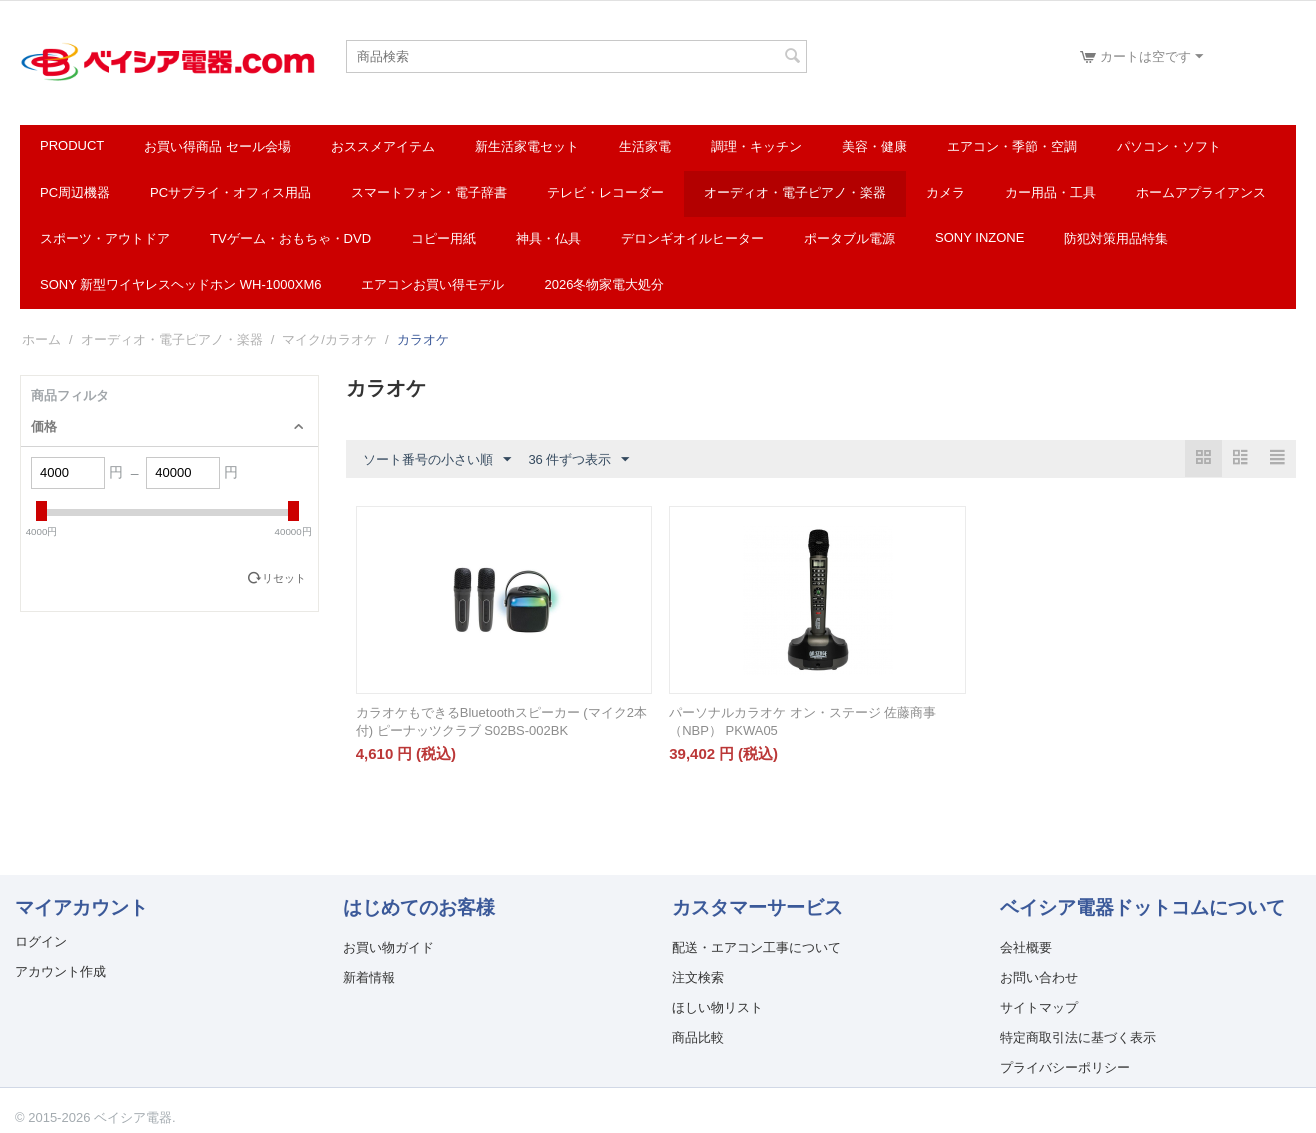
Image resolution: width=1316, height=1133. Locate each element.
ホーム (41, 339)
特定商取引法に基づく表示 (1078, 1037)
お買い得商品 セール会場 (217, 146)
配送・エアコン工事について (756, 947)
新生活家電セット (527, 146)
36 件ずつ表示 (578, 460)
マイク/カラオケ (329, 339)
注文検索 (698, 977)
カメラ (945, 192)
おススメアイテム (383, 146)
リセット (284, 578)
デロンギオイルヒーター (692, 238)
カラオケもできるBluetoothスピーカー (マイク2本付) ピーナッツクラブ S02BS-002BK (501, 721)
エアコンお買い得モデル (432, 284)
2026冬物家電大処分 (604, 284)
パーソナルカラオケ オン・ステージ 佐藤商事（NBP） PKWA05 (802, 721)
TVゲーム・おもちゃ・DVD (290, 238)
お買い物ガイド (388, 947)
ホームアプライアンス (1201, 192)
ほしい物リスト (717, 1007)
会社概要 (1026, 947)
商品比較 (698, 1037)
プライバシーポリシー (1065, 1067)
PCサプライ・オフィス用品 (230, 192)
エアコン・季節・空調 (1012, 146)
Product (72, 145)
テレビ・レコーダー (605, 192)
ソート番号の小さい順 (437, 460)
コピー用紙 (443, 238)
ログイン (41, 941)
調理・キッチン (756, 146)
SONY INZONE (979, 237)
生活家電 (645, 146)
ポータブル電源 (849, 238)
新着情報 (369, 977)
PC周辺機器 (75, 192)
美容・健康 (874, 146)
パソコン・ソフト (1169, 146)
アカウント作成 (60, 971)
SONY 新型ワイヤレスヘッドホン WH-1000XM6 (180, 284)
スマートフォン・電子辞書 (429, 192)
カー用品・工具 (1050, 192)
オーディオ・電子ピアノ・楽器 (795, 192)
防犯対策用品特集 (1116, 238)
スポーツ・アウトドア (105, 238)
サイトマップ (1039, 1007)
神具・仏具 (548, 238)
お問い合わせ (1039, 977)
